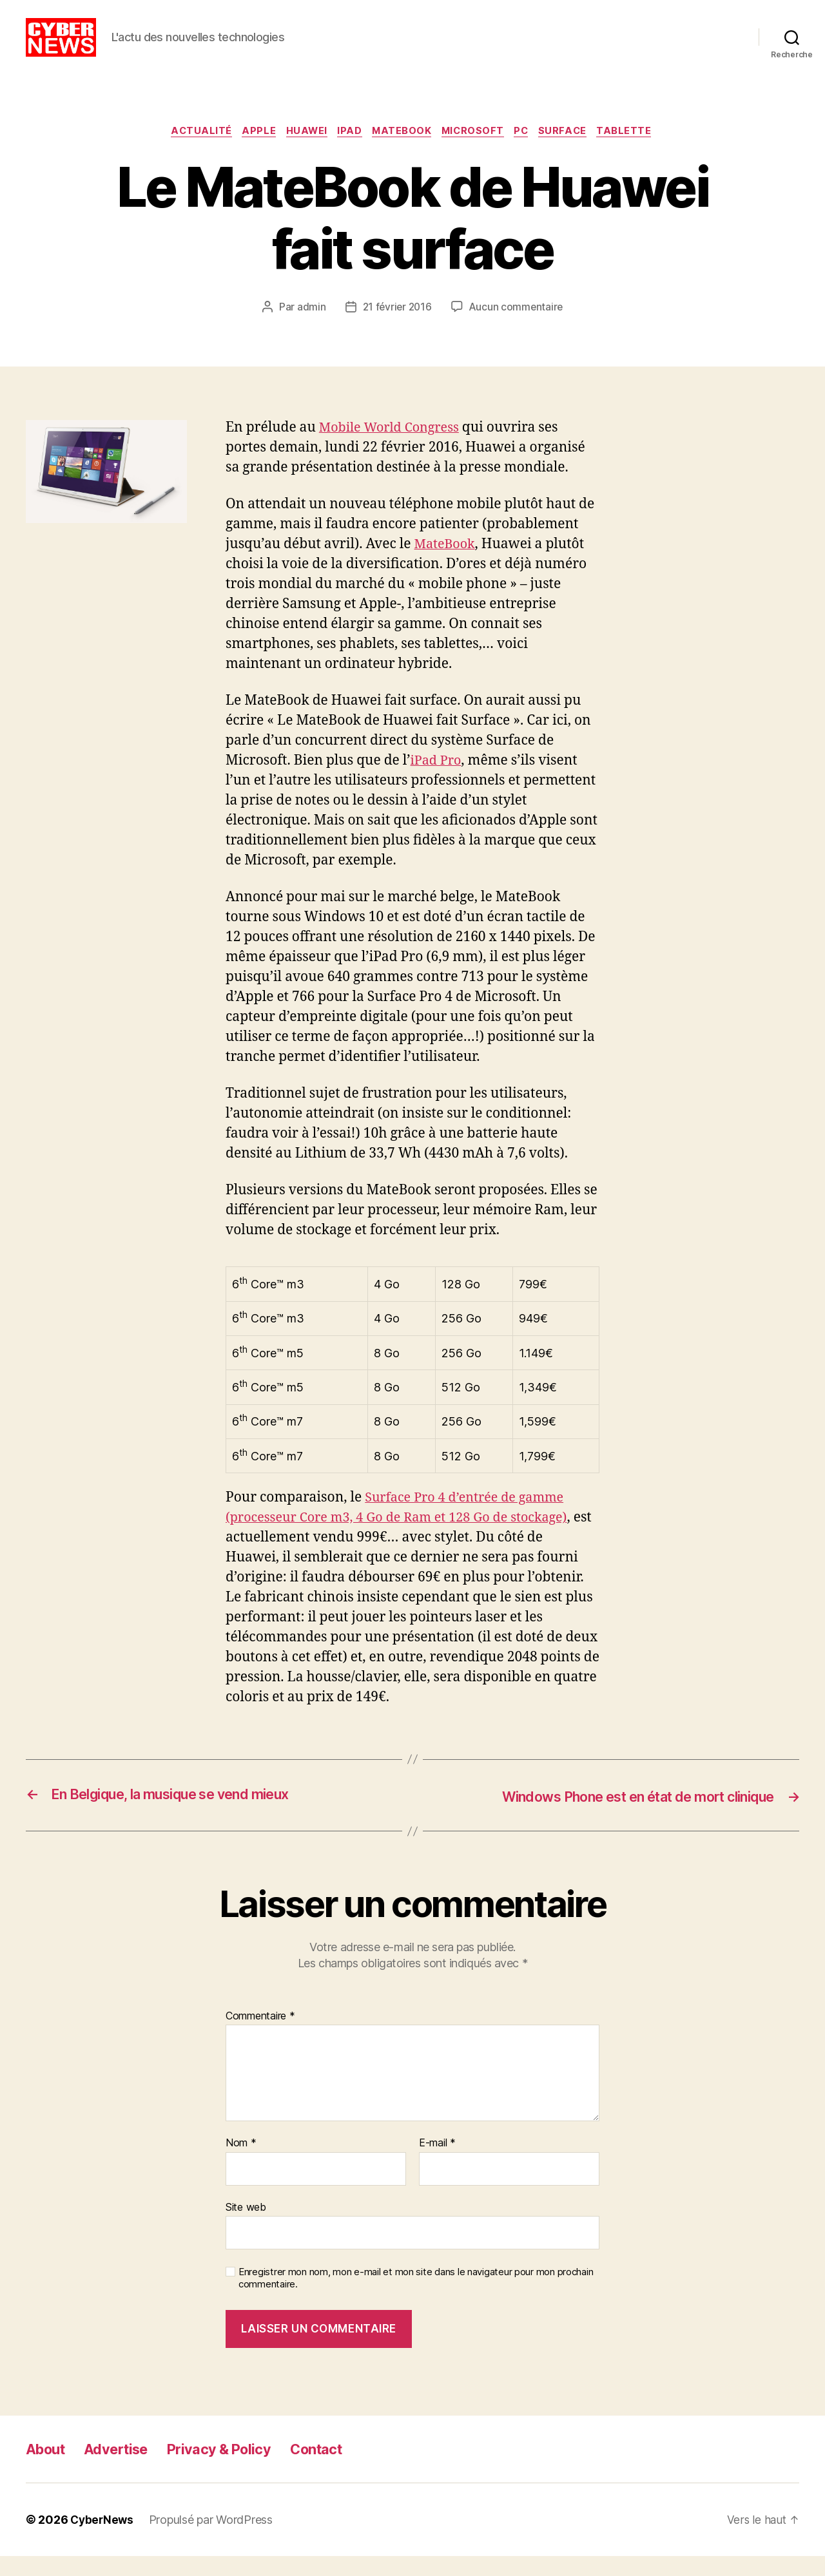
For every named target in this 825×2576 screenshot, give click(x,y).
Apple (250, 151)
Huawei (301, 151)
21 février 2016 (396, 327)
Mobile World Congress (393, 448)
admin (309, 327)
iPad (347, 151)
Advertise (125, 2468)
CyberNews (103, 2539)
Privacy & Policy (236, 2468)
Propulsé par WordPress (213, 2539)
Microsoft (477, 151)
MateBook (402, 151)
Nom (241, 2163)
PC (529, 151)
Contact (342, 2468)
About (48, 2468)
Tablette (638, 151)
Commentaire (260, 2036)
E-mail (437, 2163)
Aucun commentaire (517, 327)
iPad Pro (438, 781)
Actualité (189, 151)
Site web (246, 2226)
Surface (574, 151)
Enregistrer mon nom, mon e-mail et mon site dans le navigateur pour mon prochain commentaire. (415, 2298)
